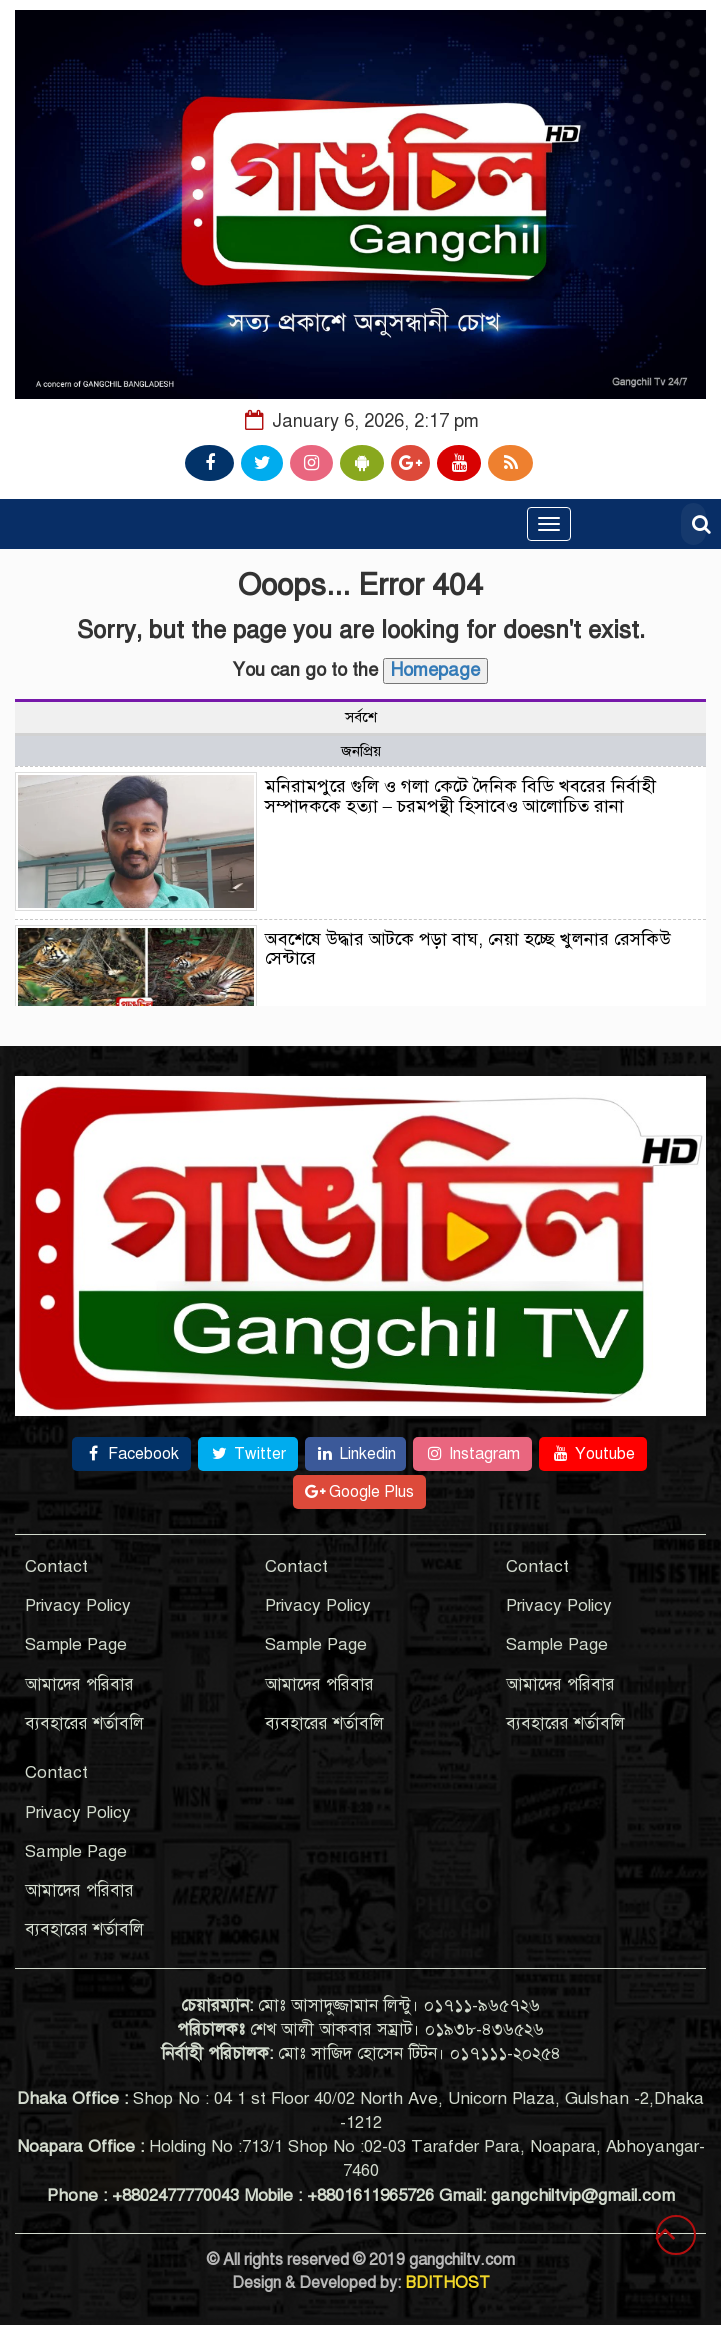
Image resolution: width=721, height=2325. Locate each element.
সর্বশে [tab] (361, 717)
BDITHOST (447, 2283)
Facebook (131, 1454)
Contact (56, 1566)
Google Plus (359, 1492)
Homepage (435, 670)
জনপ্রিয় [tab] (361, 751)
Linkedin (355, 1454)
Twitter (248, 1454)
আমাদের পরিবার (79, 1684)
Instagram (472, 1454)
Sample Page (76, 1644)
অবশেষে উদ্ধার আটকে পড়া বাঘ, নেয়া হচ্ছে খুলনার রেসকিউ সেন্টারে (468, 949)
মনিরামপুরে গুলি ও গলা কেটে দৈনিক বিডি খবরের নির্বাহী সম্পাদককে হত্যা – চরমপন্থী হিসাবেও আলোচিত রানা (460, 796)
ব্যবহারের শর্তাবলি (84, 1723)
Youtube (593, 1454)
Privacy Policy (78, 1605)
